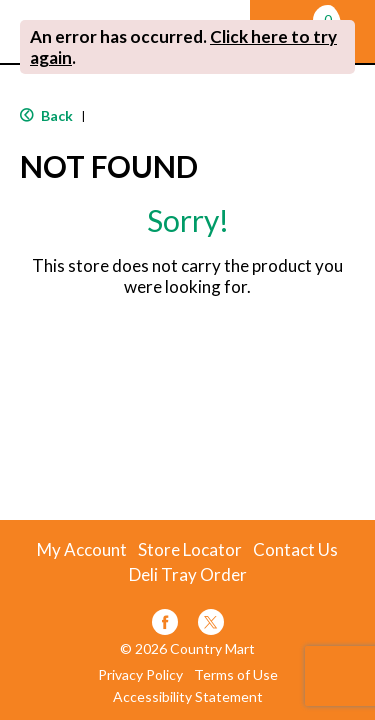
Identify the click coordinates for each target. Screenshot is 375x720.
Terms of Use (236, 675)
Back (46, 115)
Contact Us (295, 550)
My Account (82, 550)
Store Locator (190, 550)
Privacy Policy (140, 675)
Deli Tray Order (188, 575)
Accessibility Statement (188, 697)
